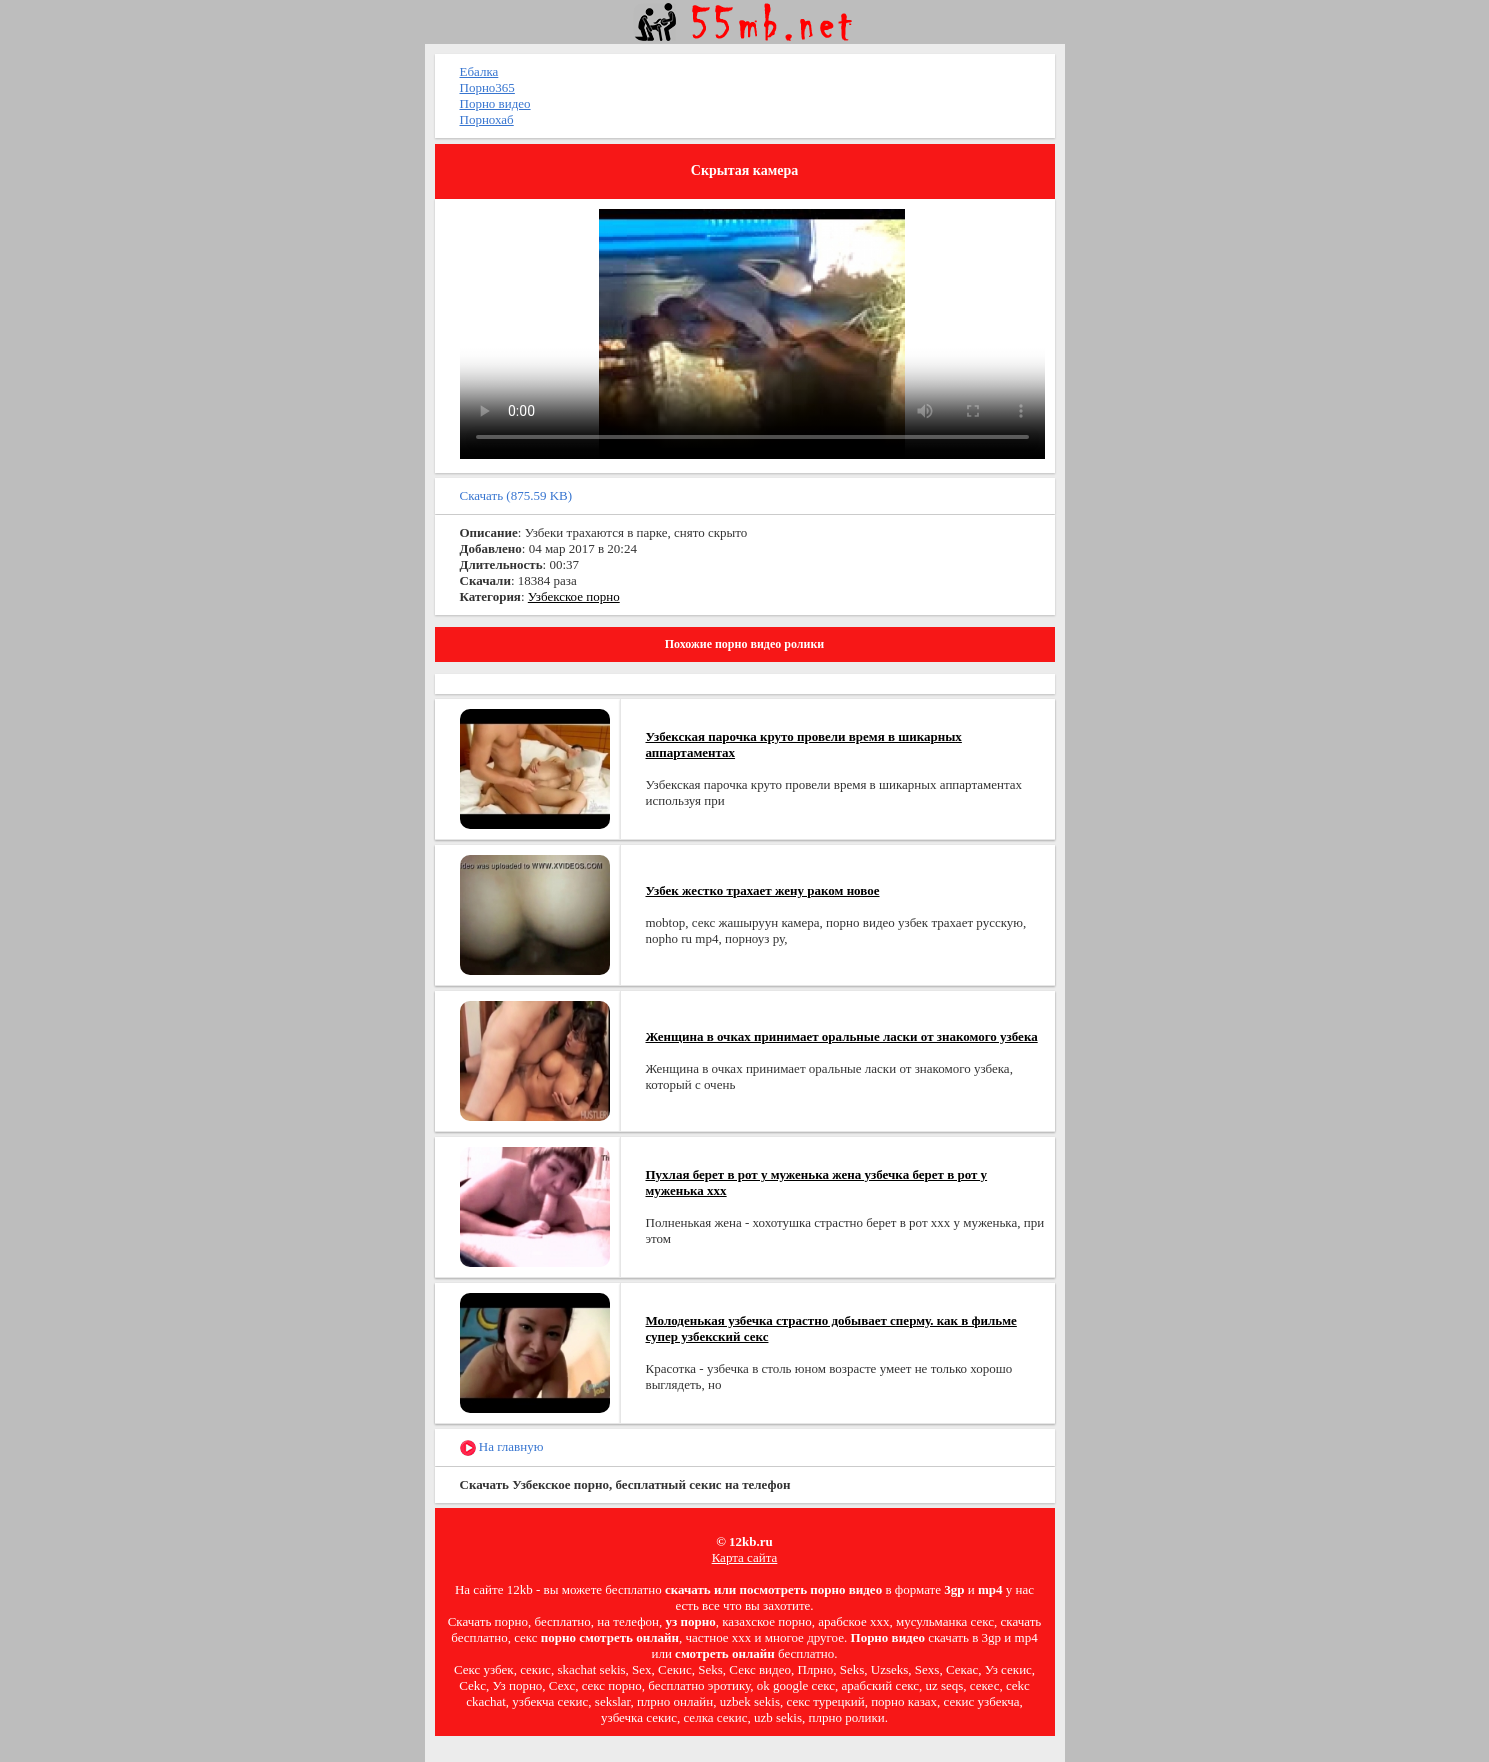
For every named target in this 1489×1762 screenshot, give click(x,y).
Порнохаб (487, 119)
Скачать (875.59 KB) (516, 495)
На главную (502, 1447)
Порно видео (495, 103)
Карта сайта (745, 1557)
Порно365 (487, 87)
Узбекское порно (574, 596)
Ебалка (479, 71)
